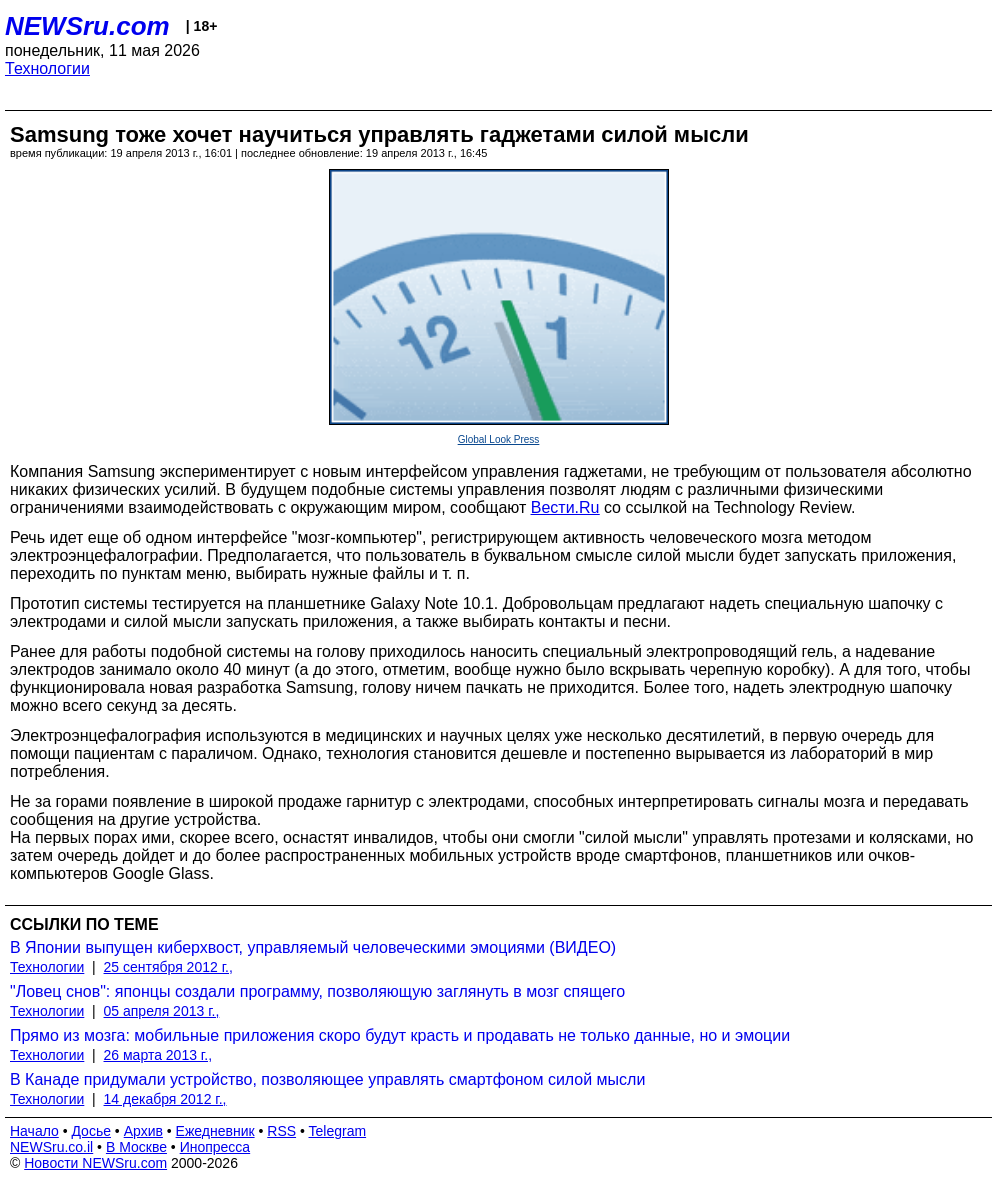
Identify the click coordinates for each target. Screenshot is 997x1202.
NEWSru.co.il (51, 1147)
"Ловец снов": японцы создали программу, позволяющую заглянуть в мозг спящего (317, 991)
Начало (34, 1131)
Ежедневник (215, 1131)
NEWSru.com (87, 26)
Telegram (338, 1131)
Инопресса (215, 1147)
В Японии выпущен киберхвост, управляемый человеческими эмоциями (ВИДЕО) (313, 947)
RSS (281, 1131)
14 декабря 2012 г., (165, 1099)
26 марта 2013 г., (158, 1055)
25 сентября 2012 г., (168, 967)
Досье (91, 1131)
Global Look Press (499, 439)
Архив (143, 1131)
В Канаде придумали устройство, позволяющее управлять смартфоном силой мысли (327, 1079)
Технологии (47, 68)
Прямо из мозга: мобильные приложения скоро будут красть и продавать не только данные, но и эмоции (400, 1035)
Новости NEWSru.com (95, 1163)
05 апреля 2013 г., (162, 1011)
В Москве (136, 1147)
